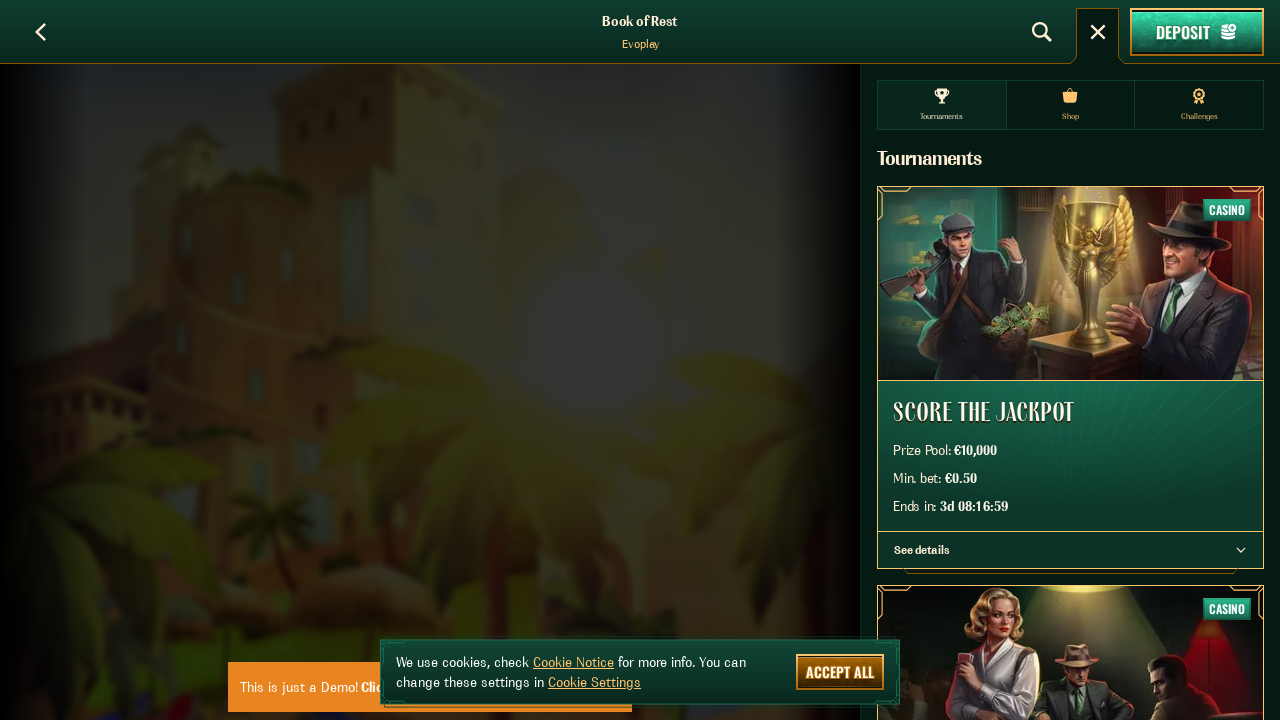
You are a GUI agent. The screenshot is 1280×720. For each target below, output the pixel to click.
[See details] (1241, 550)
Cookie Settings (594, 682)
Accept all (840, 671)
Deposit (1197, 32)
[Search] (1042, 32)
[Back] (40, 32)
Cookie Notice (573, 662)
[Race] (1098, 32)
